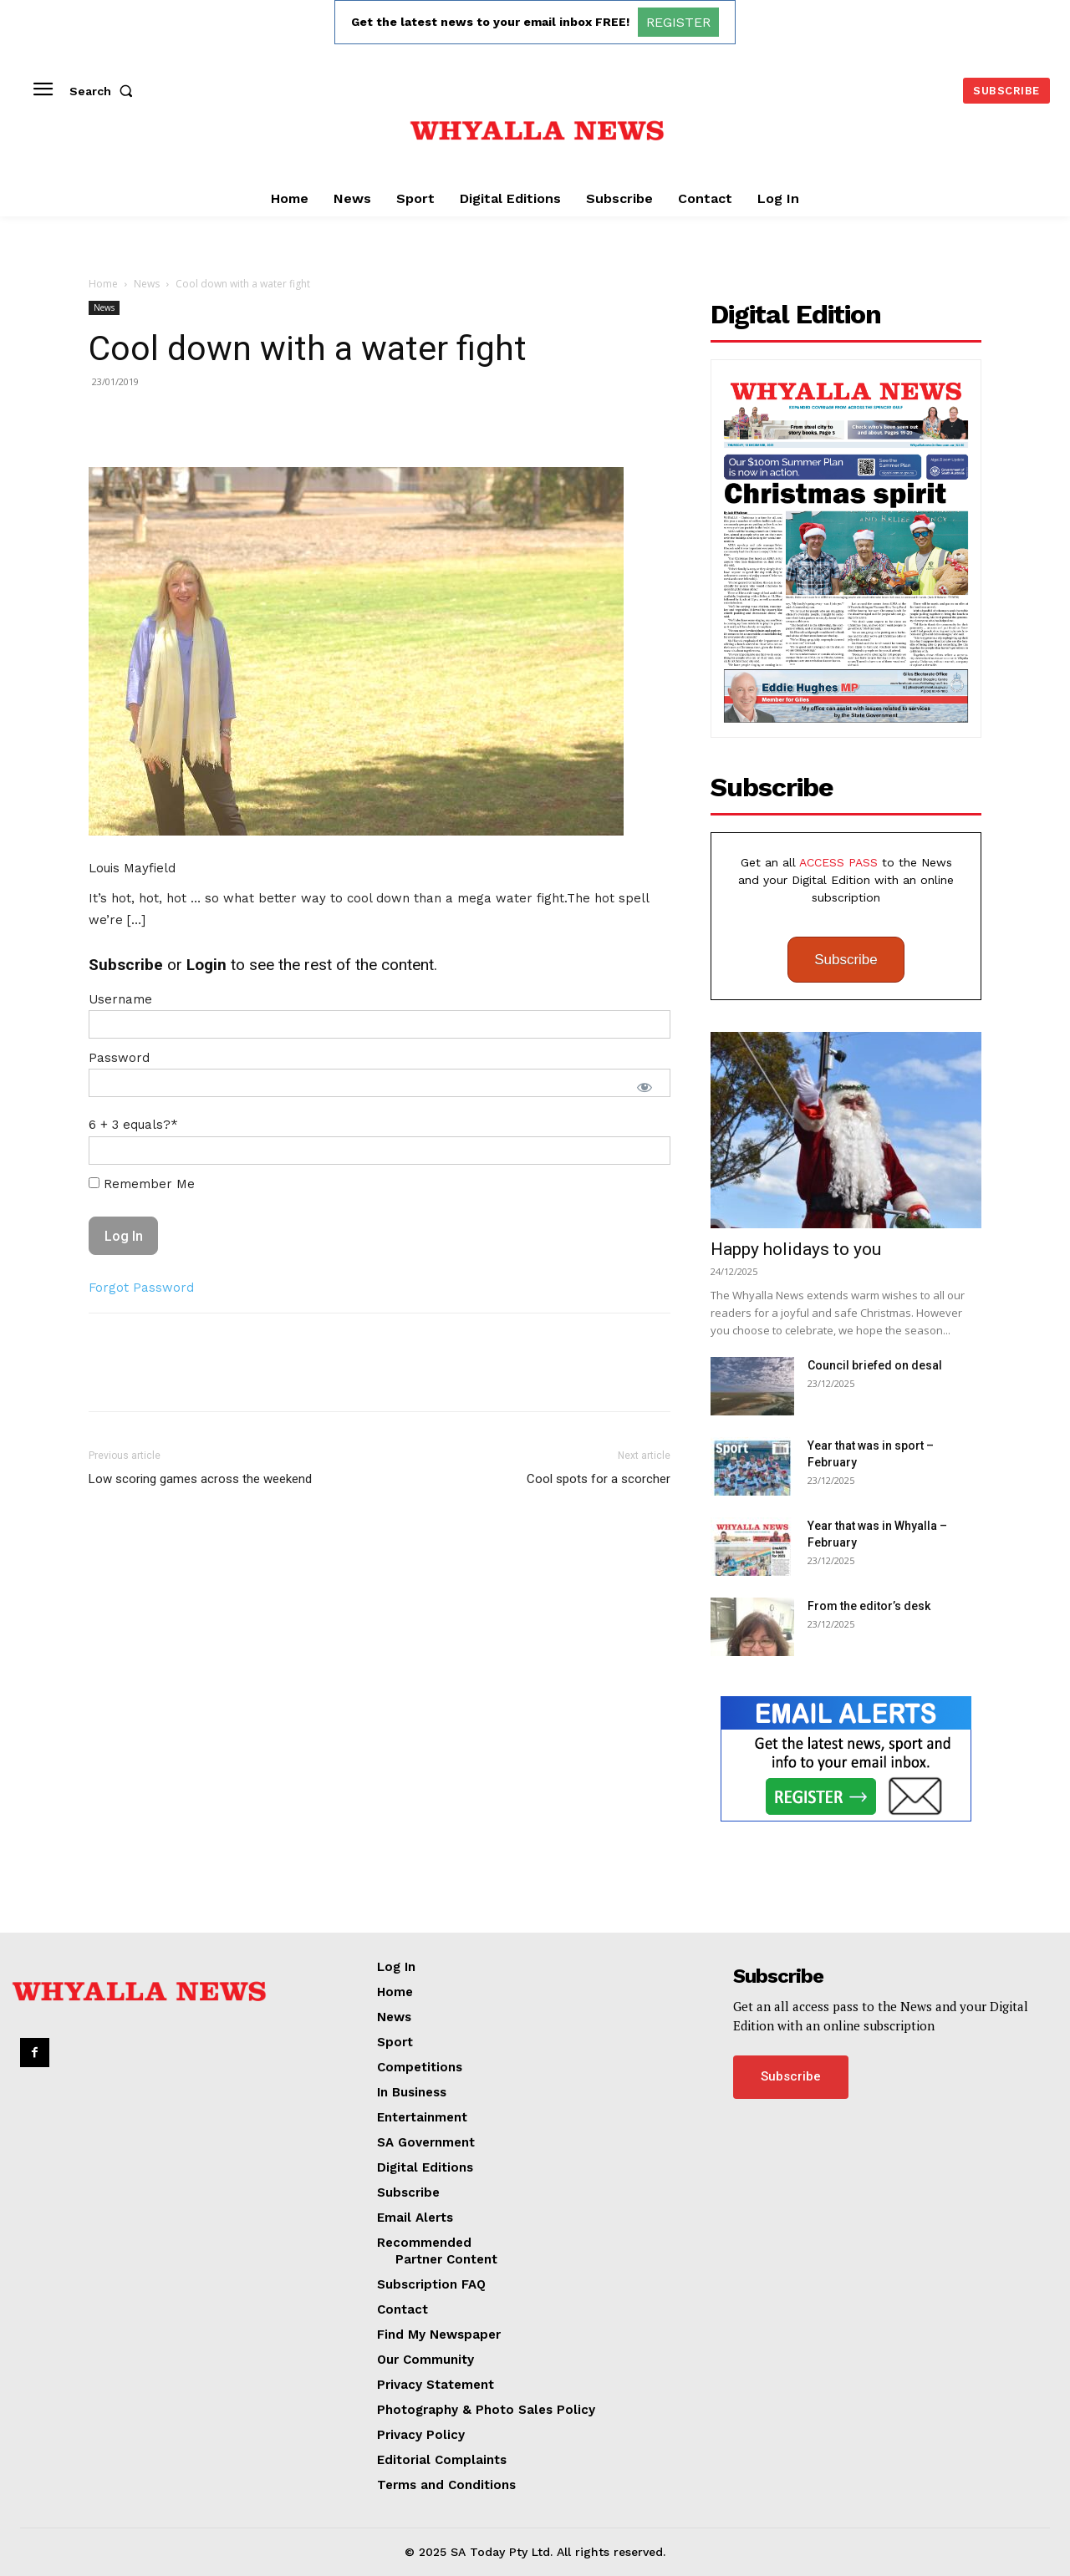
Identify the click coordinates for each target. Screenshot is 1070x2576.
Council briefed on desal (875, 1365)
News (147, 284)
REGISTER (678, 22)
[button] (104, 91)
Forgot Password (141, 1287)
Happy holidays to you (796, 1249)
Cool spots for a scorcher (598, 1478)
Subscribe (846, 960)
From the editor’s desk (869, 1606)
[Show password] (644, 1087)
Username (120, 999)
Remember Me (142, 1183)
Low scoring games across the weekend (200, 1478)
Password (119, 1057)
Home (103, 284)
